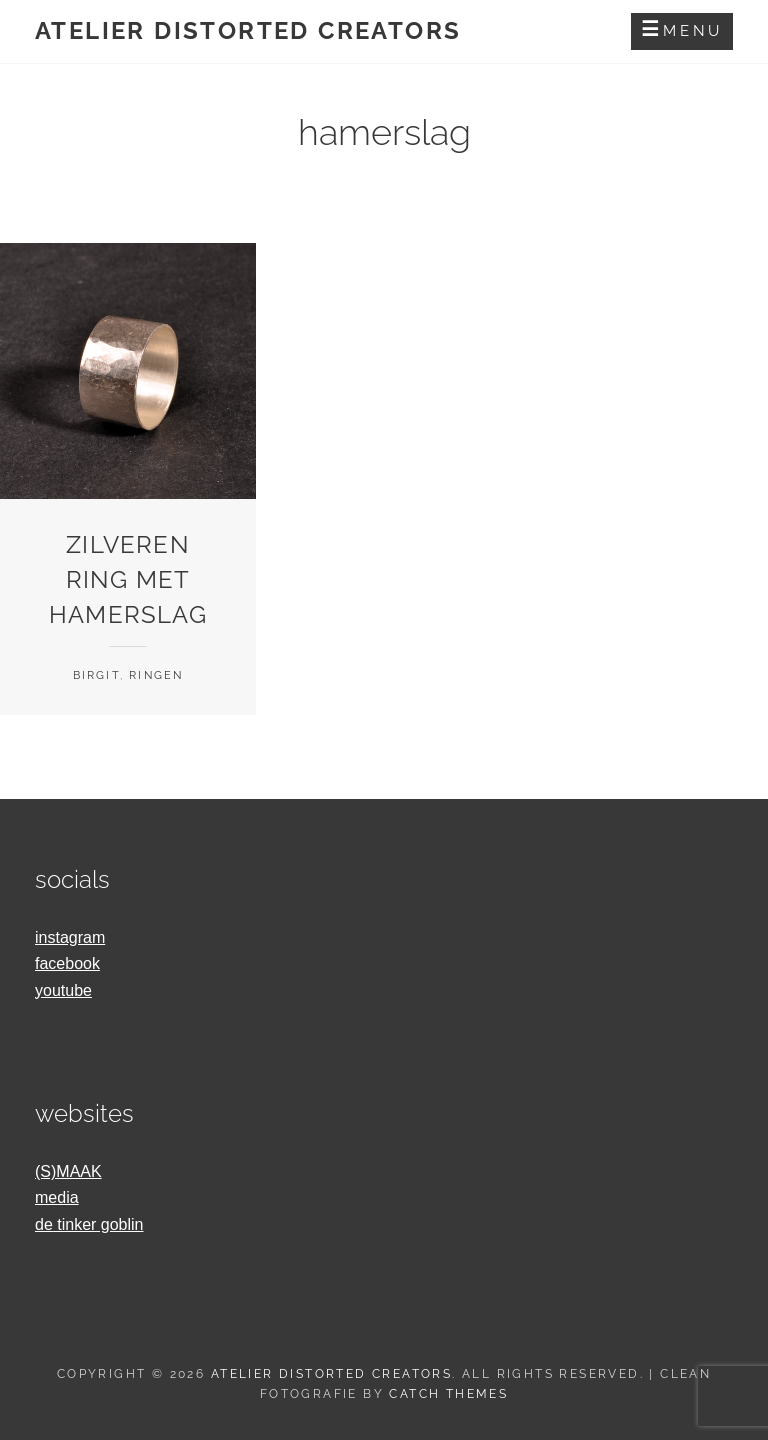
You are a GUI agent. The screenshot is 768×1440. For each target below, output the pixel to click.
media (57, 1197)
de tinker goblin (89, 1224)
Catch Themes (448, 1394)
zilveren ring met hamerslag (128, 579)
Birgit (96, 675)
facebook (67, 963)
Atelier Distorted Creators (248, 30)
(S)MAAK (68, 1171)
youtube (63, 990)
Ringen (156, 675)
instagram (70, 937)
